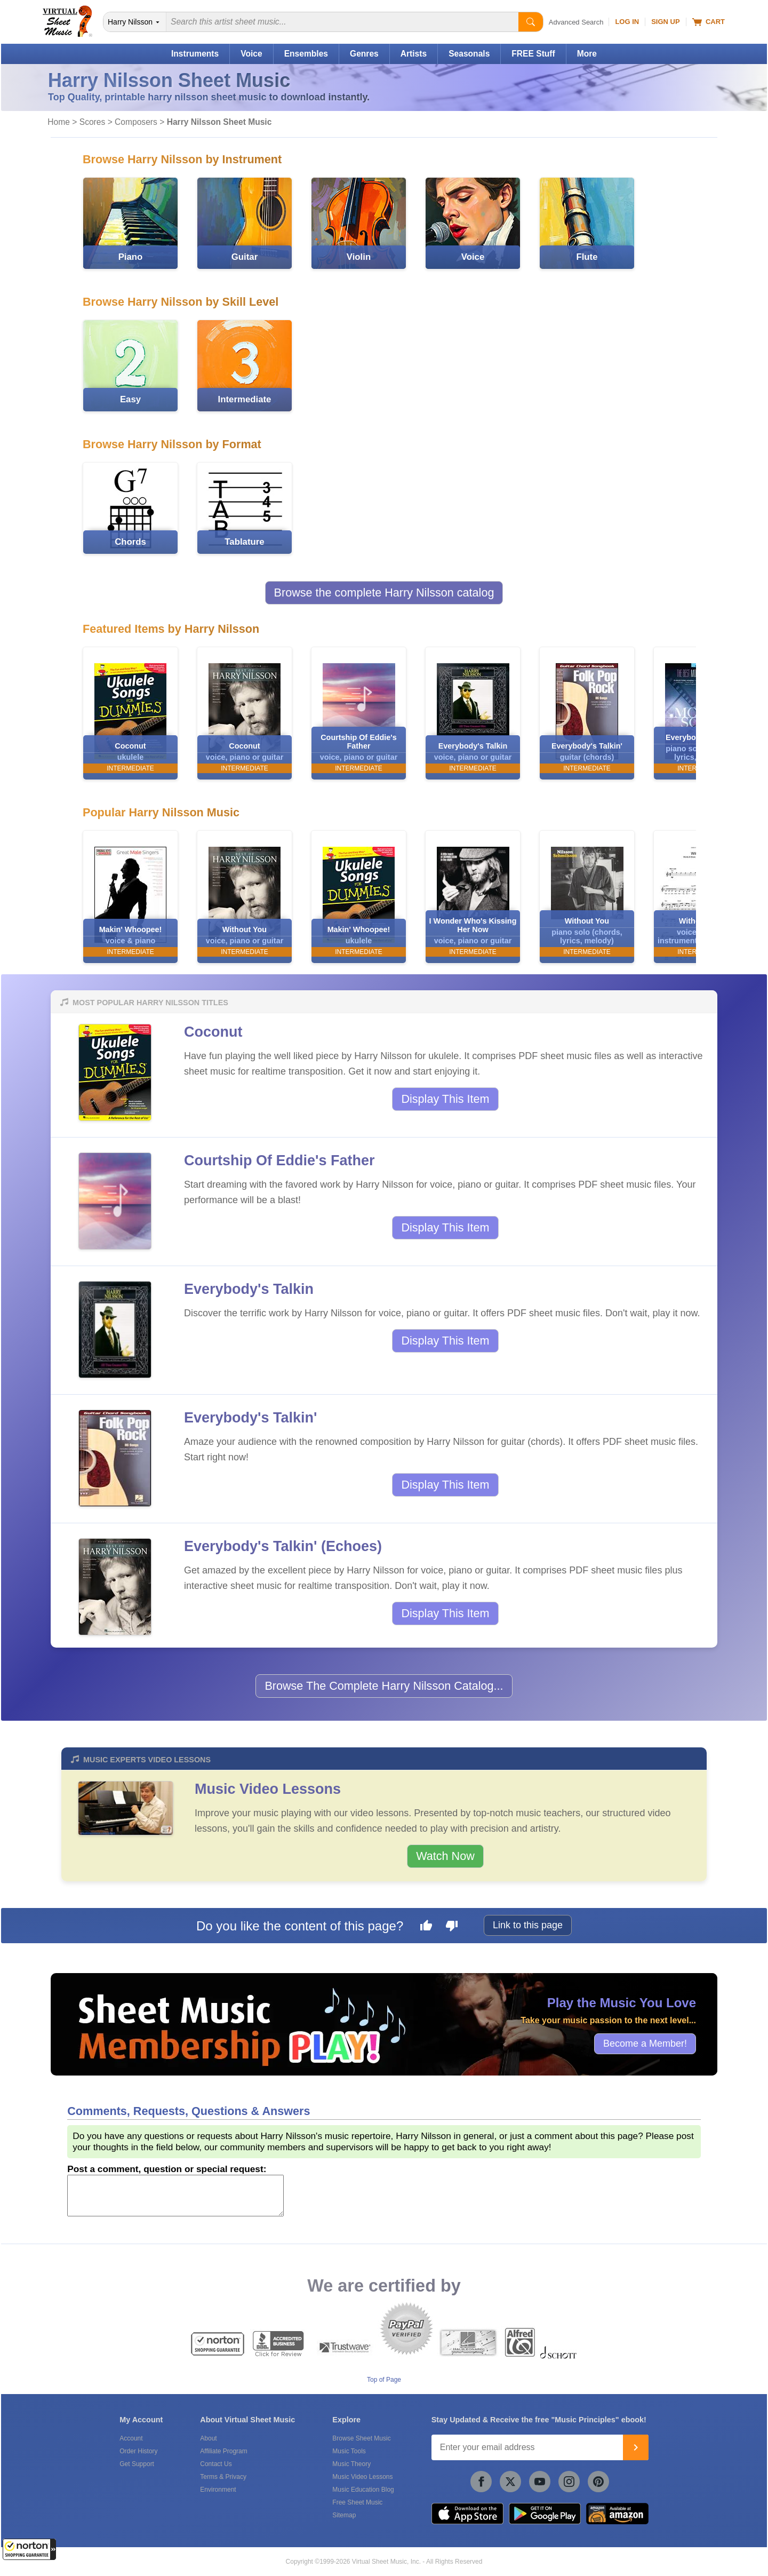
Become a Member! (645, 2043)
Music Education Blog (363, 2489)
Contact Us (215, 2464)
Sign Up (665, 22)
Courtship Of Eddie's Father (279, 1160)
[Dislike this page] (451, 1927)
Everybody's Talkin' (250, 1418)
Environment (218, 2489)
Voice (251, 53)
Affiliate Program (223, 2451)
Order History (138, 2451)
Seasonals (469, 53)
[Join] (636, 2447)
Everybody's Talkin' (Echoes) (283, 1546)
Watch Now (445, 1856)
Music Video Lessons (268, 1789)
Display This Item (445, 1099)
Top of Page (384, 2379)
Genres (364, 53)
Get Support (136, 2464)
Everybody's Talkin (249, 1289)
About (208, 2438)
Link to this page (528, 1925)
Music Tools (348, 2451)
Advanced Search (576, 22)
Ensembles (306, 53)
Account (130, 2438)
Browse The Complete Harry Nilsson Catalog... (384, 1685)
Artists (414, 53)
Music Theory (351, 2464)
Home (58, 121)
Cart (708, 22)
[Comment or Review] (175, 2195)
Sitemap (344, 2515)
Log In (627, 22)
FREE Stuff (533, 53)
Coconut (213, 1032)
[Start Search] (530, 21)
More (587, 53)
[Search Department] (134, 21)
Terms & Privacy (223, 2476)
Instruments (195, 53)
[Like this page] (426, 1927)
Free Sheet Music (357, 2502)
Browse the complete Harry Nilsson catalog (384, 592)
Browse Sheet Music (361, 2438)
